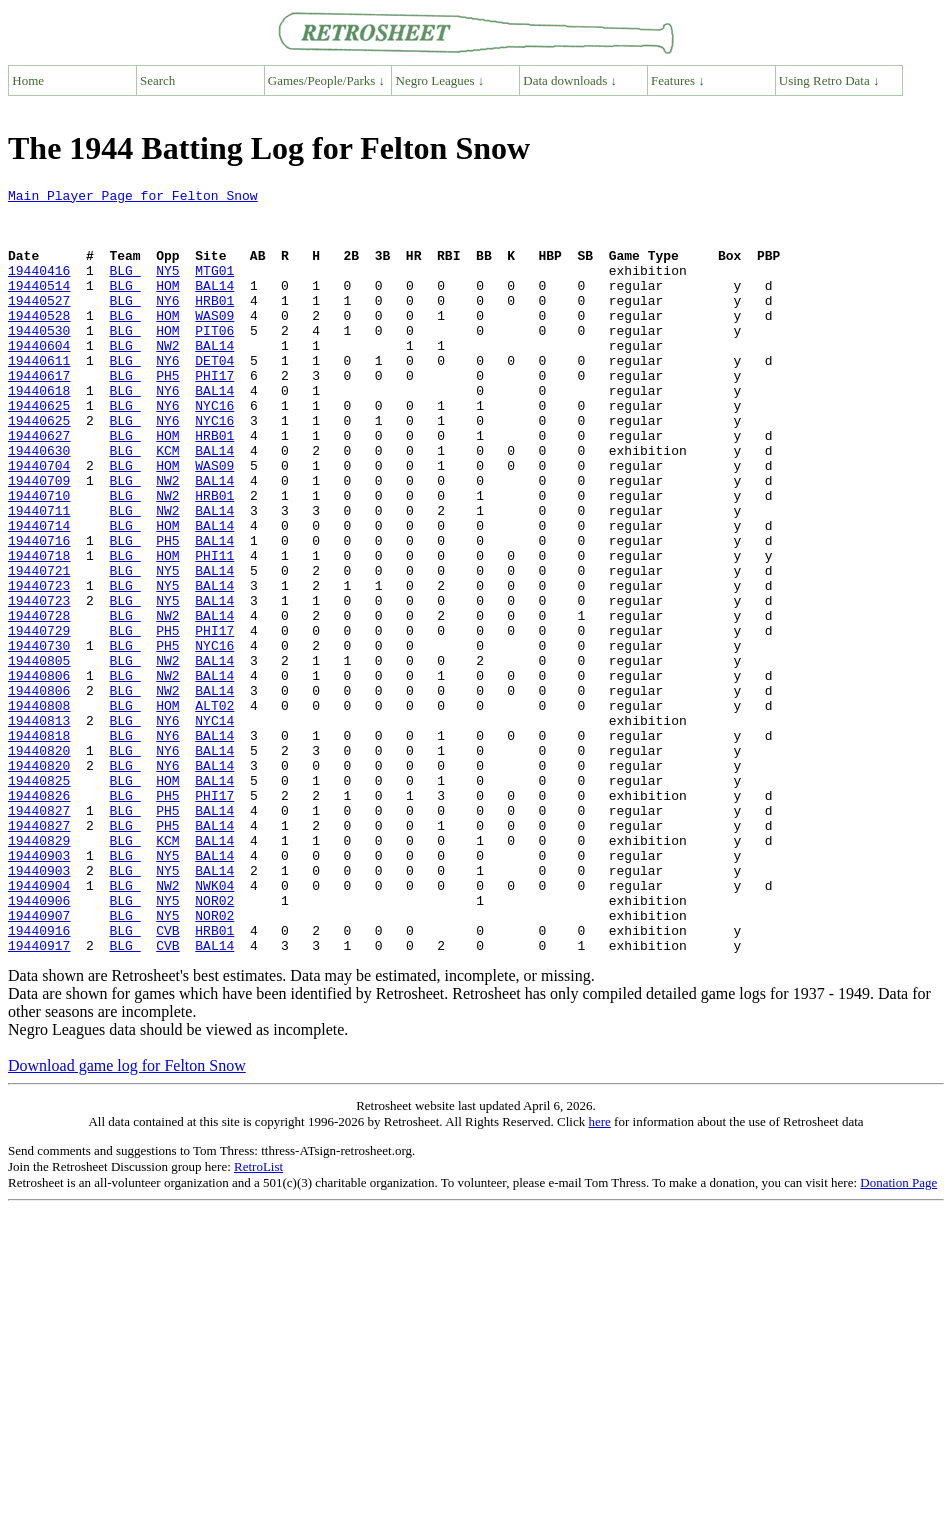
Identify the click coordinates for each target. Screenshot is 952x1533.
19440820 (39, 864)
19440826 (39, 918)
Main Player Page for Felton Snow (133, 198)
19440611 (39, 396)
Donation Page (898, 1335)
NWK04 (214, 1026)
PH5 (167, 414)
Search (157, 80)
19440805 (39, 756)
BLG (124, 288)
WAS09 (214, 342)
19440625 (39, 450)
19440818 (39, 846)
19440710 (39, 558)
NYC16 (214, 450)
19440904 (39, 1026)
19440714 (39, 594)
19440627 (39, 486)
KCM (167, 504)
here (599, 1274)
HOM (167, 306)
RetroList (258, 1319)
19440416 (39, 288)
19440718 (39, 630)
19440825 (39, 900)
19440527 (39, 324)
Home (28, 80)
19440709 (39, 540)
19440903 (39, 990)
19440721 (39, 648)
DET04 (214, 396)
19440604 (39, 378)
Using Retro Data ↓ (829, 80)
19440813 (39, 828)
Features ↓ (678, 80)
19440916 (39, 1080)
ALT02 (214, 810)
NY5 (167, 288)
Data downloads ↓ (570, 80)
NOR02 (214, 1044)
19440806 (39, 774)
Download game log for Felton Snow (127, 1218)
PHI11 (214, 630)
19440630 (39, 504)
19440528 (39, 342)
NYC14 (214, 828)
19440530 (39, 360)
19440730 (39, 738)
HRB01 (214, 324)
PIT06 (214, 360)
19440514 (39, 306)
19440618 (39, 432)
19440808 (39, 810)
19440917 (39, 1098)
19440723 (39, 666)
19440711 (39, 576)
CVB (167, 1080)
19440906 (39, 1044)
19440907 (39, 1062)
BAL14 (214, 306)
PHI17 (214, 414)
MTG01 (214, 288)
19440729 (39, 720)
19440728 (39, 702)
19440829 (39, 972)
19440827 (39, 936)
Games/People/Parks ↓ (326, 80)
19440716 (39, 612)
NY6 (167, 324)
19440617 (39, 414)
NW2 (167, 378)
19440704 (39, 522)
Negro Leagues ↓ (440, 80)
